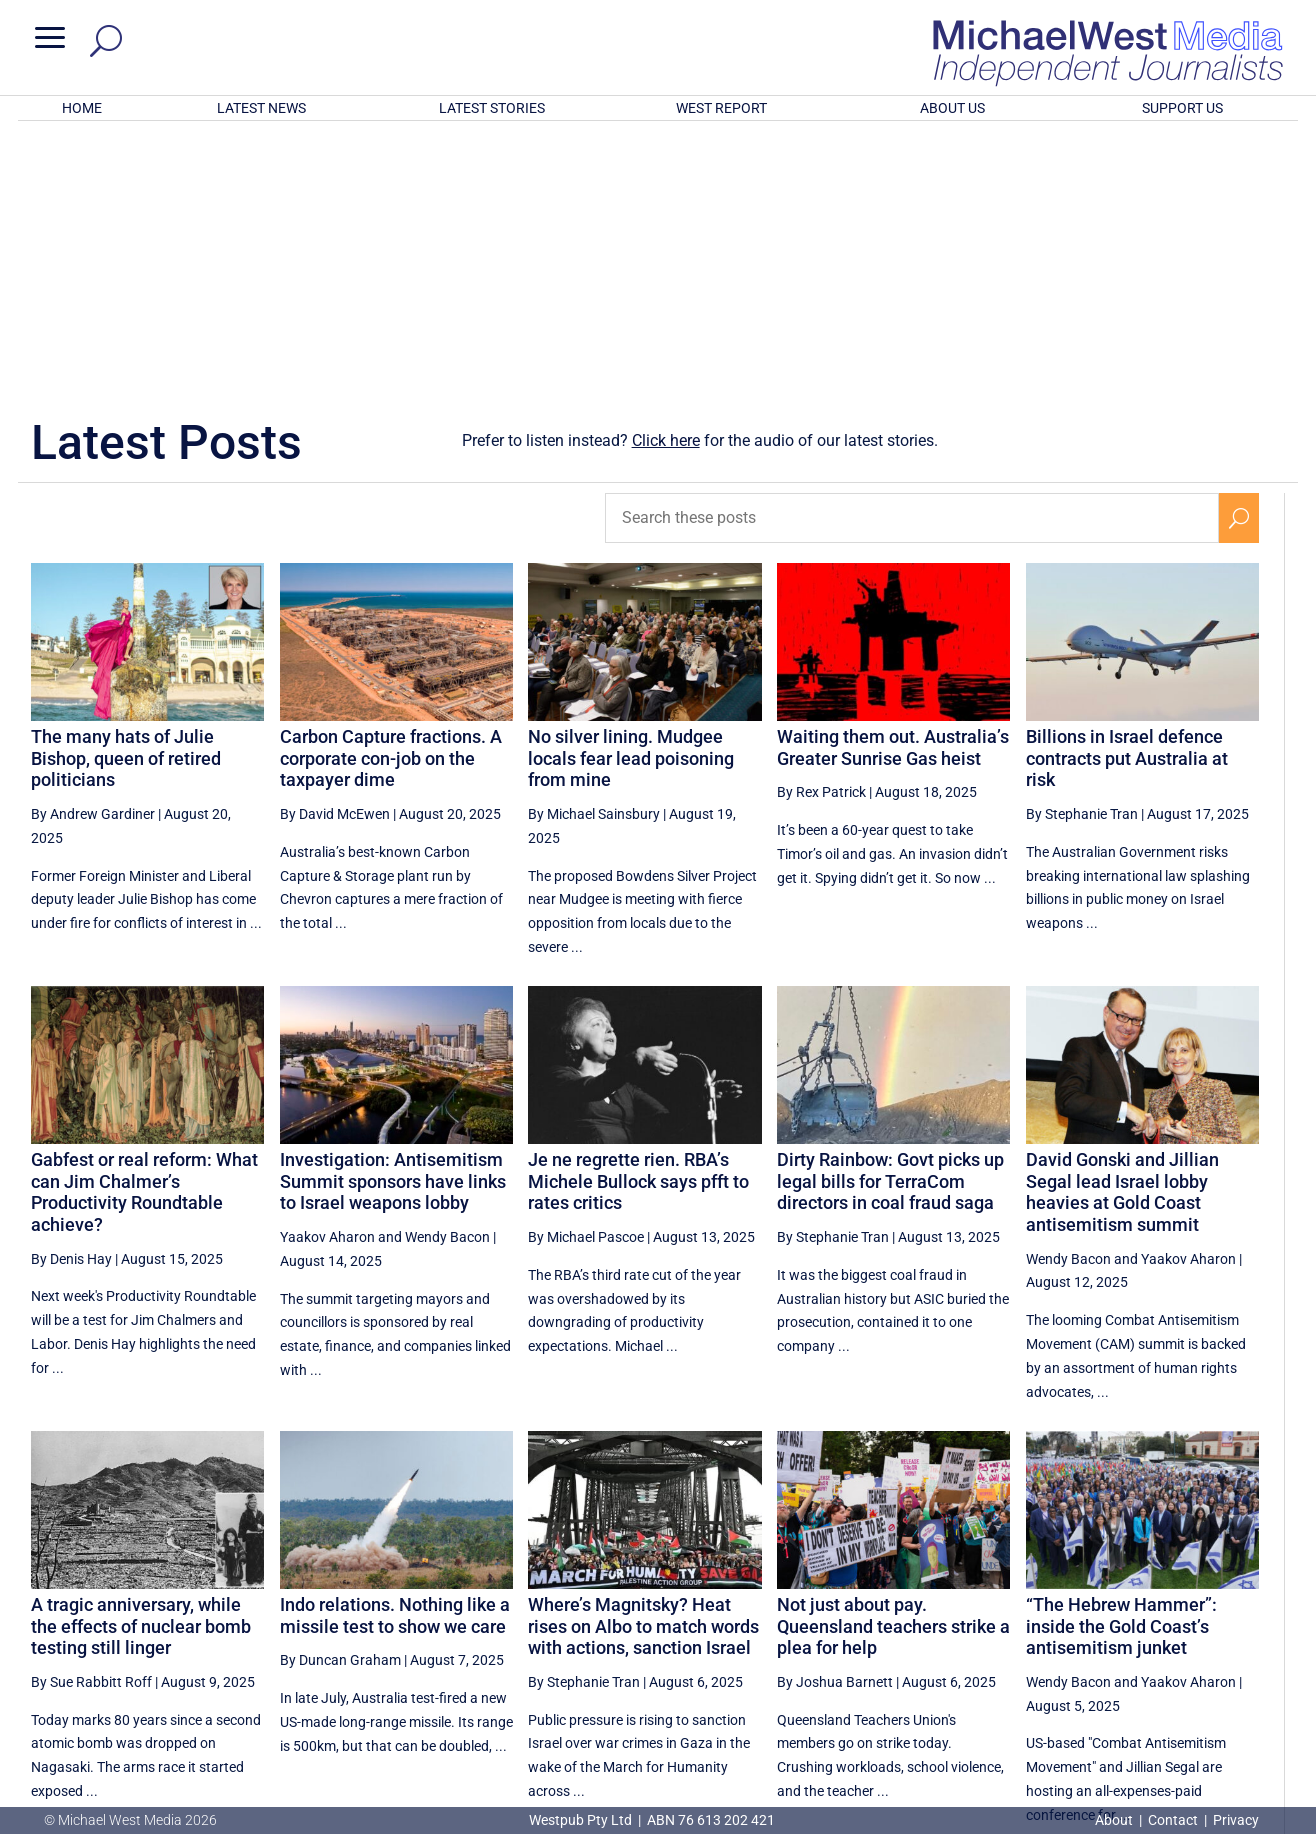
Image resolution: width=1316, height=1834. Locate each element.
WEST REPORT (721, 108)
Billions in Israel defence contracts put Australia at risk (1127, 496)
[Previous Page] (944, 1631)
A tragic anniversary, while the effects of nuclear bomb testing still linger (141, 1364)
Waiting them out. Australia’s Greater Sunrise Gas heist (893, 485)
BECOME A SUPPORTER (1213, 1703)
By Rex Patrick (821, 530)
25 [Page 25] (1192, 1632)
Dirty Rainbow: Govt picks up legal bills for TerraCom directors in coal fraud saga (890, 919)
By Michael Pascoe (586, 975)
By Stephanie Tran (1082, 552)
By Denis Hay (71, 997)
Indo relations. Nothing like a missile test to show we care (395, 1353)
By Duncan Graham (340, 1398)
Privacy (1236, 1820)
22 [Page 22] (1041, 1632)
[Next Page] (1238, 1631)
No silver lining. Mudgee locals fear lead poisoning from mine (631, 496)
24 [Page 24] (1142, 1632)
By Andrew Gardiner (93, 552)
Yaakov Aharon (327, 975)
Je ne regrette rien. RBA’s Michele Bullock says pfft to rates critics (638, 919)
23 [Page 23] (1091, 1632)
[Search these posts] (912, 256)
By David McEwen (335, 552)
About (1115, 1820)
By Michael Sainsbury (594, 552)
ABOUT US (952, 108)
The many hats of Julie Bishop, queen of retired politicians (126, 496)
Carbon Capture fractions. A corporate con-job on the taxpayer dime (391, 496)
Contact (1173, 1820)
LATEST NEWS (261, 108)
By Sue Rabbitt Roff (91, 1420)
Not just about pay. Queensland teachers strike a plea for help (893, 1364)
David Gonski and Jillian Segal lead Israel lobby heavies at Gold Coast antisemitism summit (1122, 930)
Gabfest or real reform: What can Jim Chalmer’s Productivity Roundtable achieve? (144, 930)
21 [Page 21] (990, 1632)
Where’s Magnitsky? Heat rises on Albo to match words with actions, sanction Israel (643, 1364)
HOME (82, 108)
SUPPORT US (1182, 108)
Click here (666, 178)
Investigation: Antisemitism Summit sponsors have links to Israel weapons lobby (393, 919)
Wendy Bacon (447, 975)
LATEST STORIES (492, 108)
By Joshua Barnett (835, 1420)
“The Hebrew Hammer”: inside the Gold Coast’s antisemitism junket (1121, 1364)
